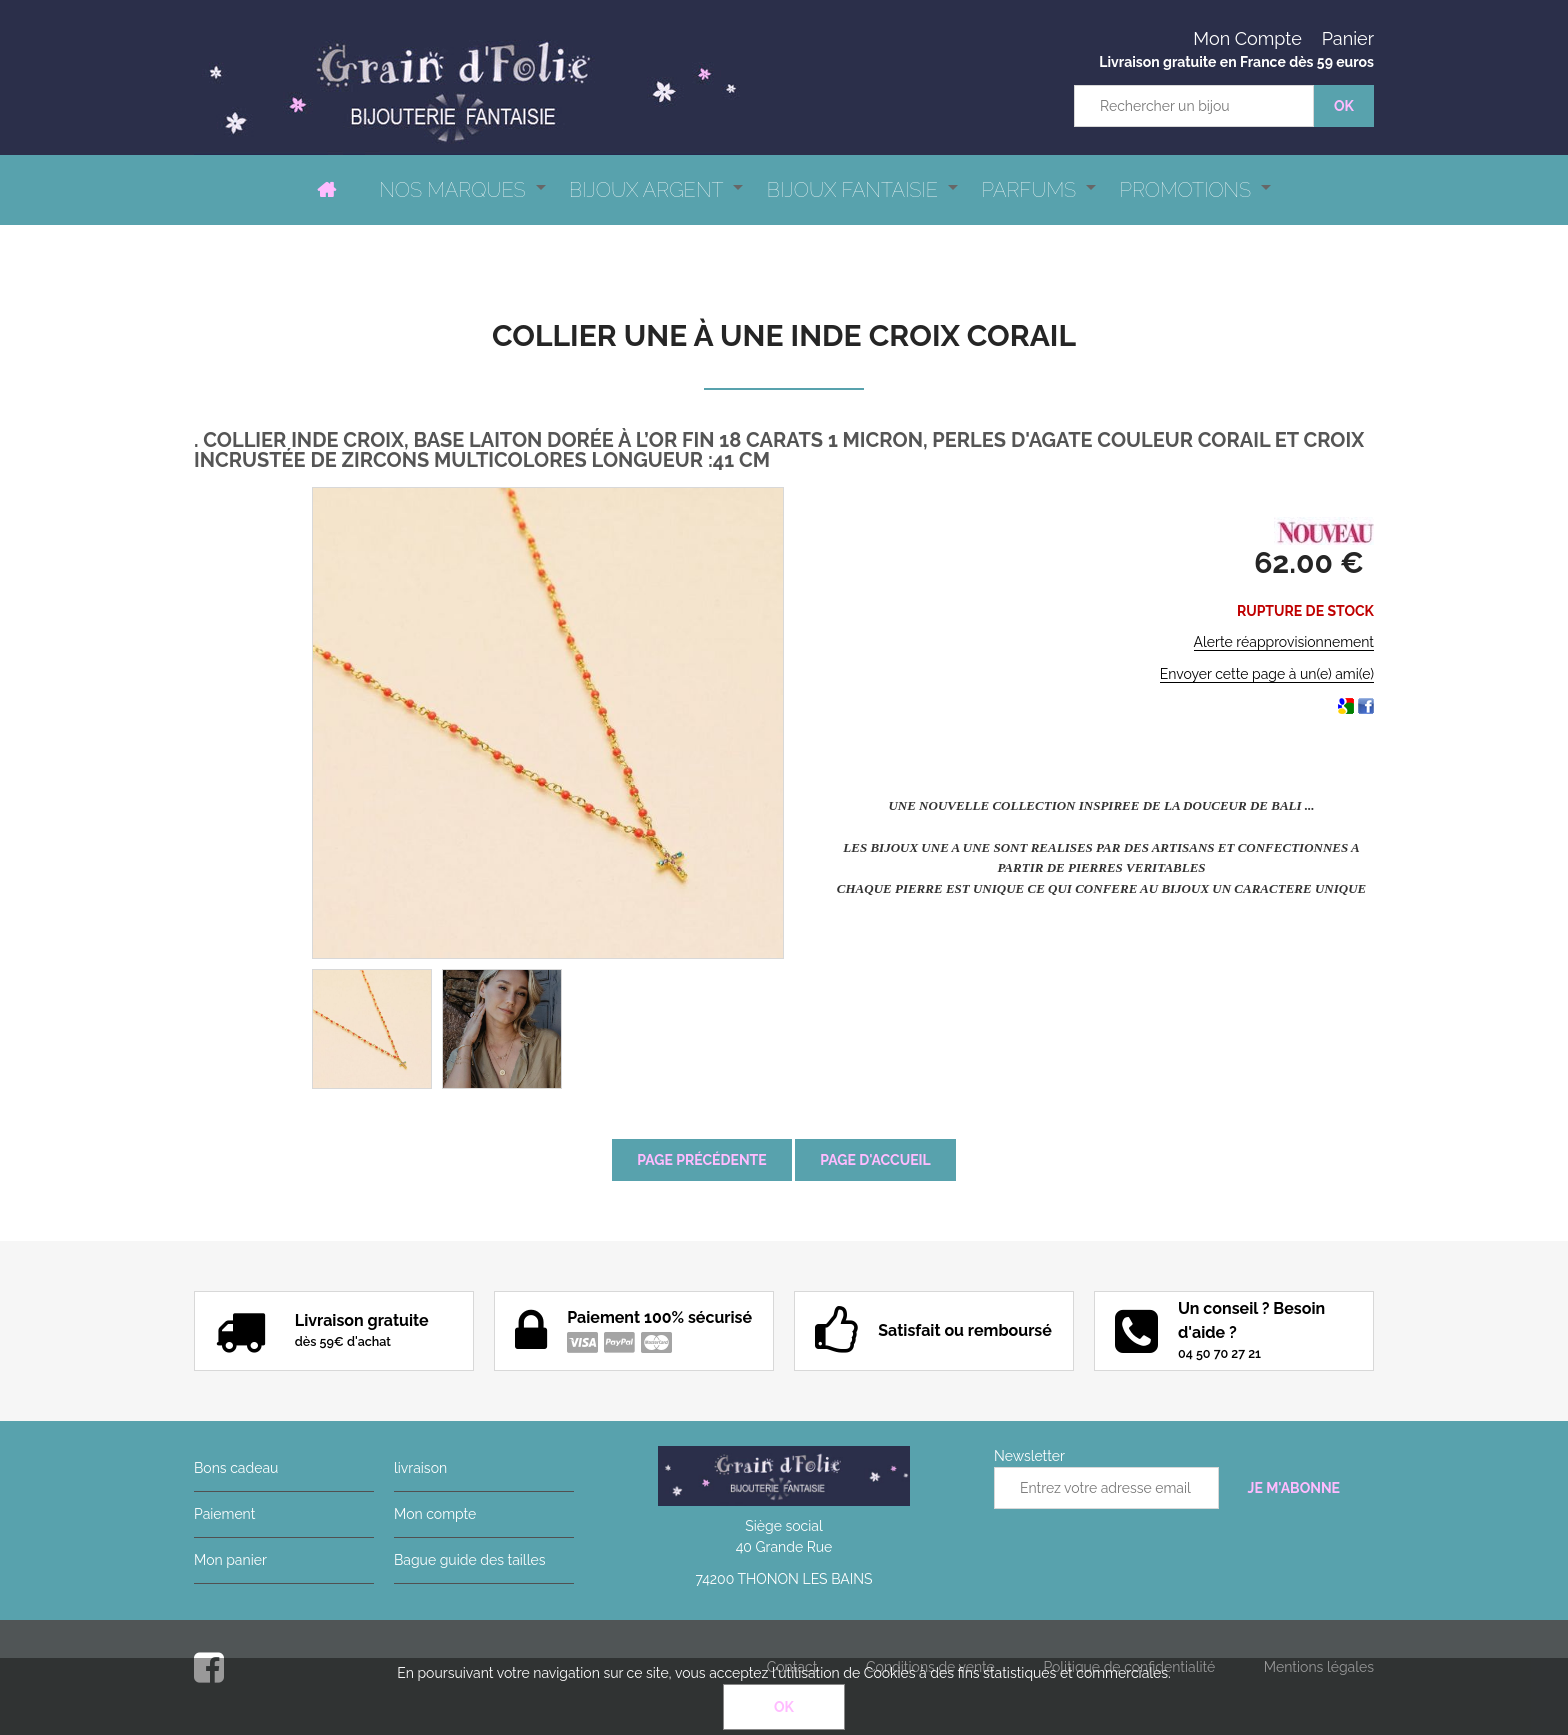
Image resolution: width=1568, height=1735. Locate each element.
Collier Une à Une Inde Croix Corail (784, 335)
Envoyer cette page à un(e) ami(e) (1267, 674)
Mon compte (435, 1514)
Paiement (224, 1514)
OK (784, 1707)
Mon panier (230, 1560)
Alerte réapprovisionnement (1284, 642)
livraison (420, 1468)
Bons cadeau (236, 1468)
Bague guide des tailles (469, 1560)
